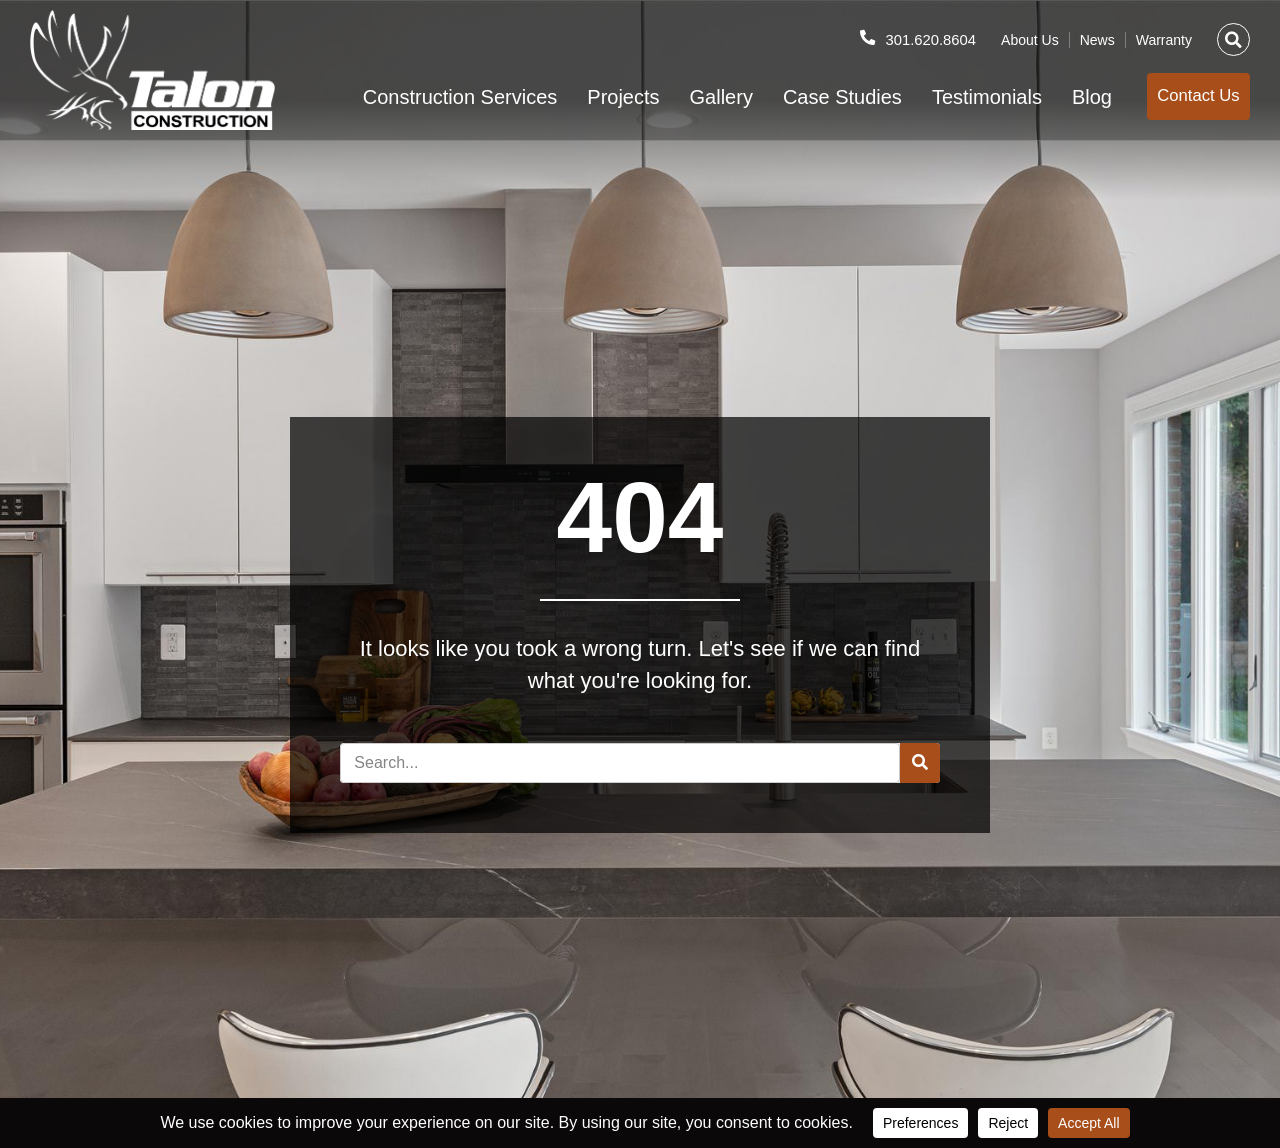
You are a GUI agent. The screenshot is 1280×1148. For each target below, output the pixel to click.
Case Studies (816, 97)
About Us (1030, 33)
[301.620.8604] (860, 31)
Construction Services (434, 97)
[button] (1233, 32)
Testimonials (961, 97)
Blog (1066, 97)
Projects (597, 97)
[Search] (920, 763)
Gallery (695, 97)
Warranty (1164, 33)
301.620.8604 (927, 32)
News (1097, 33)
